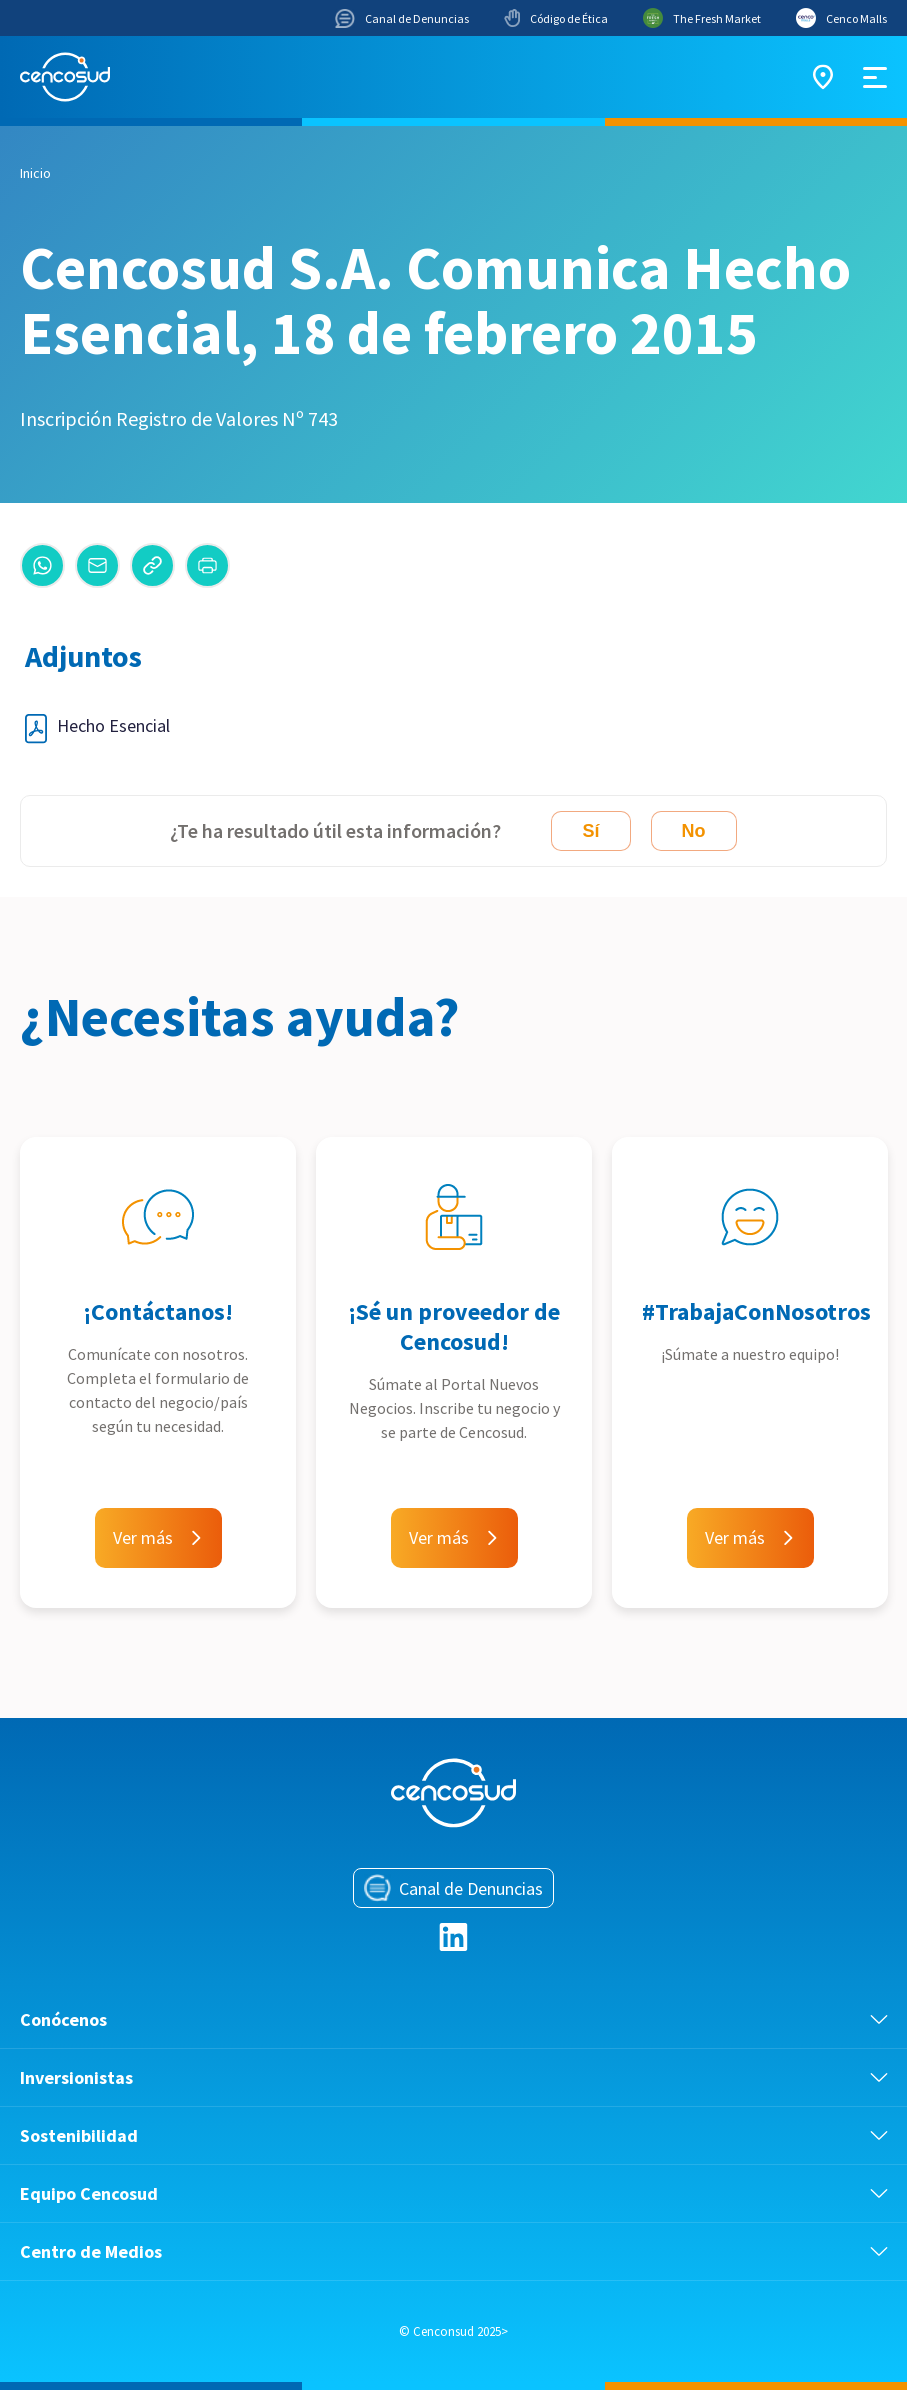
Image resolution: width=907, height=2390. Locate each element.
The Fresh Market (702, 18)
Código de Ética (556, 18)
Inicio (35, 173)
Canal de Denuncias (402, 18)
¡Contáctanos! (158, 1311)
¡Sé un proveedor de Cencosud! (454, 1326)
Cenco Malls (841, 18)
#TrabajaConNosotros (756, 1311)
